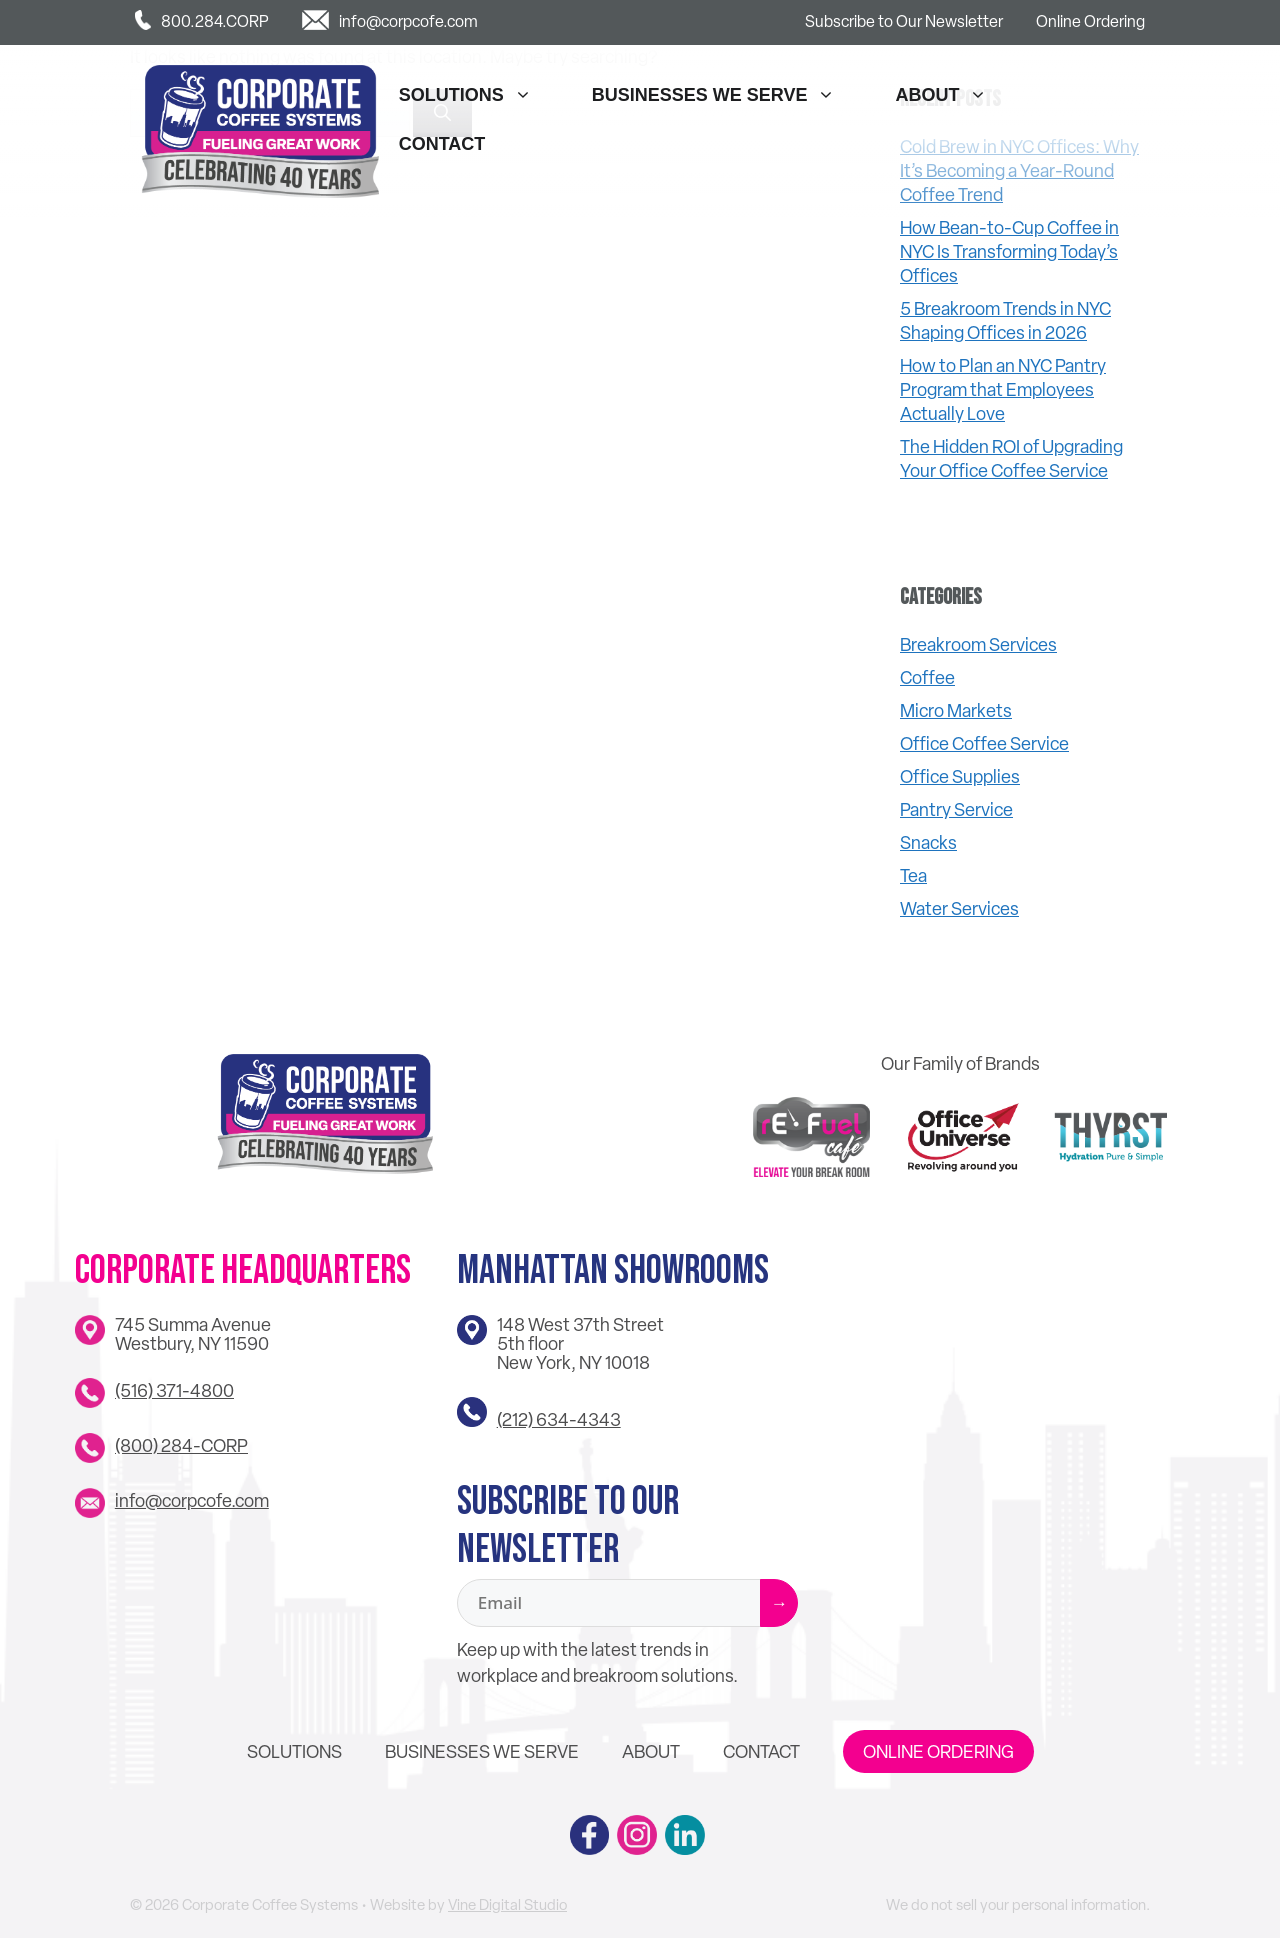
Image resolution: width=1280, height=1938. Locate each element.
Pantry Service (956, 809)
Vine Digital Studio (507, 1905)
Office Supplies (960, 776)
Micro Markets (956, 710)
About (951, 95)
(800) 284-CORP (181, 1445)
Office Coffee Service (984, 743)
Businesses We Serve (724, 95)
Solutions (475, 95)
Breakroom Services (978, 644)
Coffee (927, 677)
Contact (442, 144)
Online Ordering (1090, 21)
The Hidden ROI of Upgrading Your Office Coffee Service (1011, 458)
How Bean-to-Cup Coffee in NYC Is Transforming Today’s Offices (1009, 251)
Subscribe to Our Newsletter (904, 21)
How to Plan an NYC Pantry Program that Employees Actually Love (1003, 389)
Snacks (928, 842)
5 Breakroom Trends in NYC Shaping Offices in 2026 (1005, 320)
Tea (913, 875)
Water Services (959, 908)
